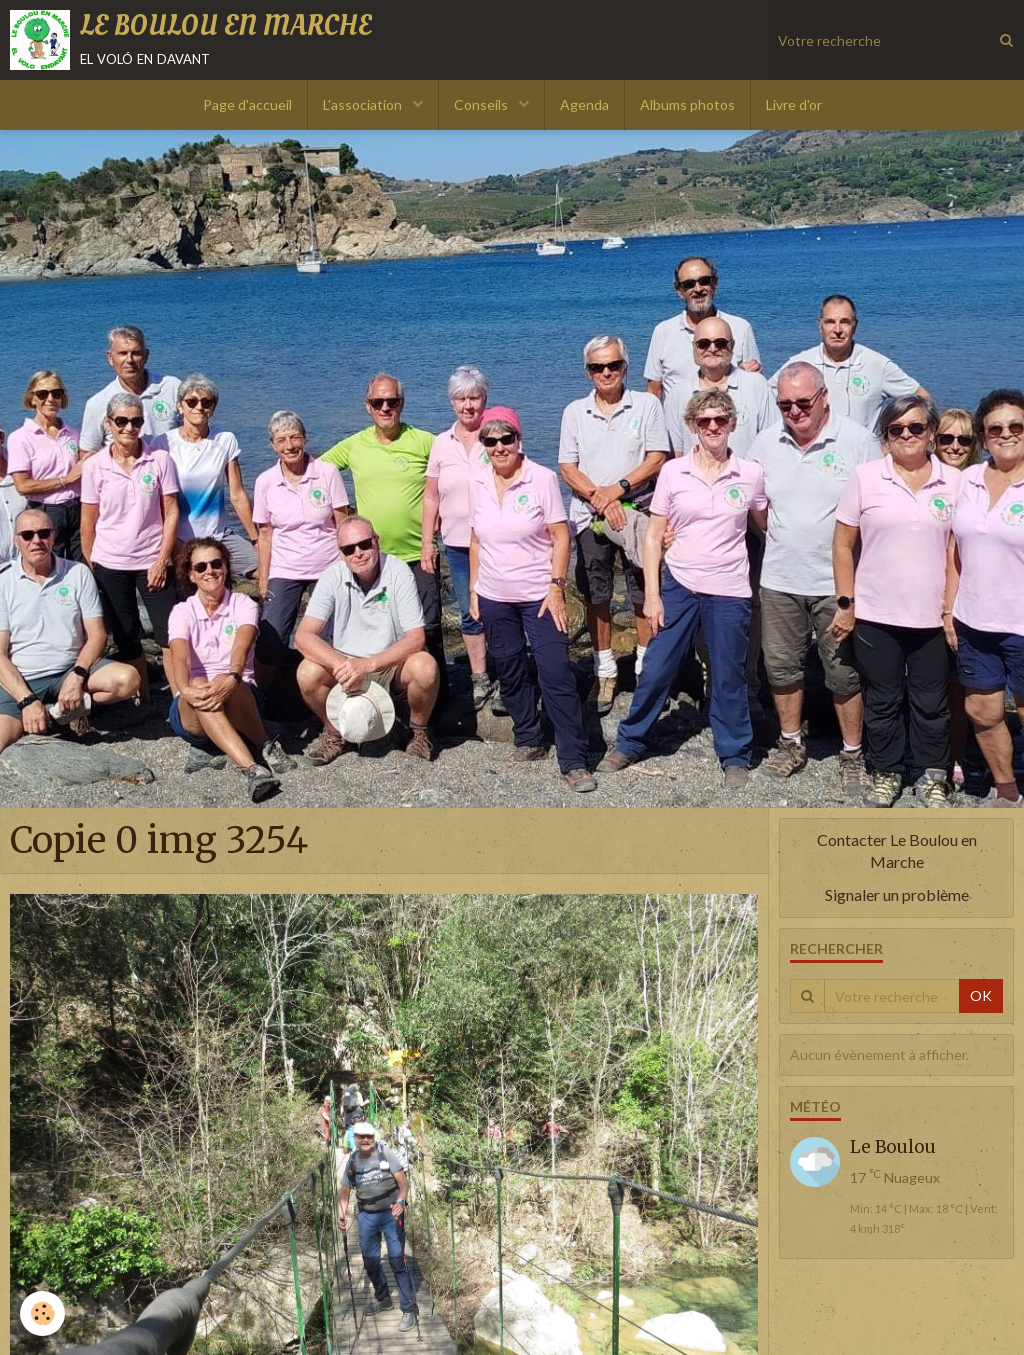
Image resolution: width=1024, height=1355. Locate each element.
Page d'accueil (247, 104)
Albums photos (687, 104)
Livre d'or (794, 104)
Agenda (584, 104)
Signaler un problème (897, 894)
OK (981, 995)
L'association (364, 104)
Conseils (482, 104)
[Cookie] (42, 1313)
